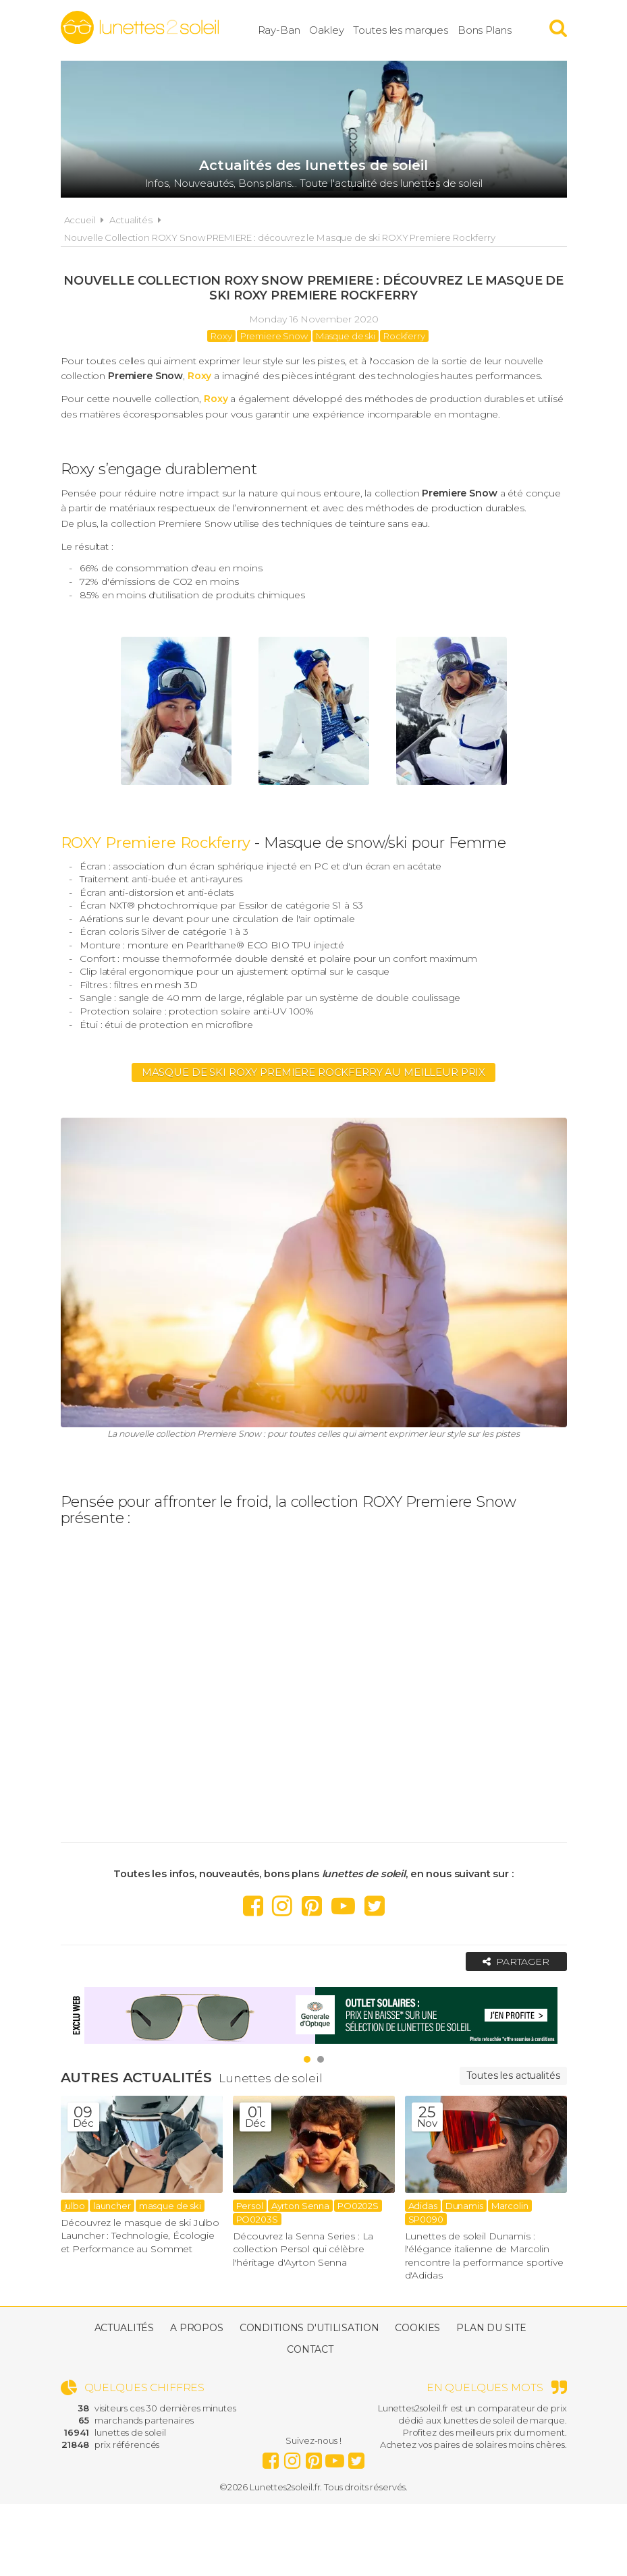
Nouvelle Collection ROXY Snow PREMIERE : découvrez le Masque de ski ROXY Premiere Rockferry (279, 237)
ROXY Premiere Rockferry (156, 843)
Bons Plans (485, 30)
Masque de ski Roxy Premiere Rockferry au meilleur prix (313, 1072)
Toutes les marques (400, 30)
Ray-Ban (279, 30)
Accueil (80, 219)
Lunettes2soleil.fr (140, 28)
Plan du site (491, 2328)
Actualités (131, 219)
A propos (196, 2328)
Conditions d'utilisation (309, 2328)
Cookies (417, 2328)
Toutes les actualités (513, 2075)
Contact (310, 2349)
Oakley (326, 30)
